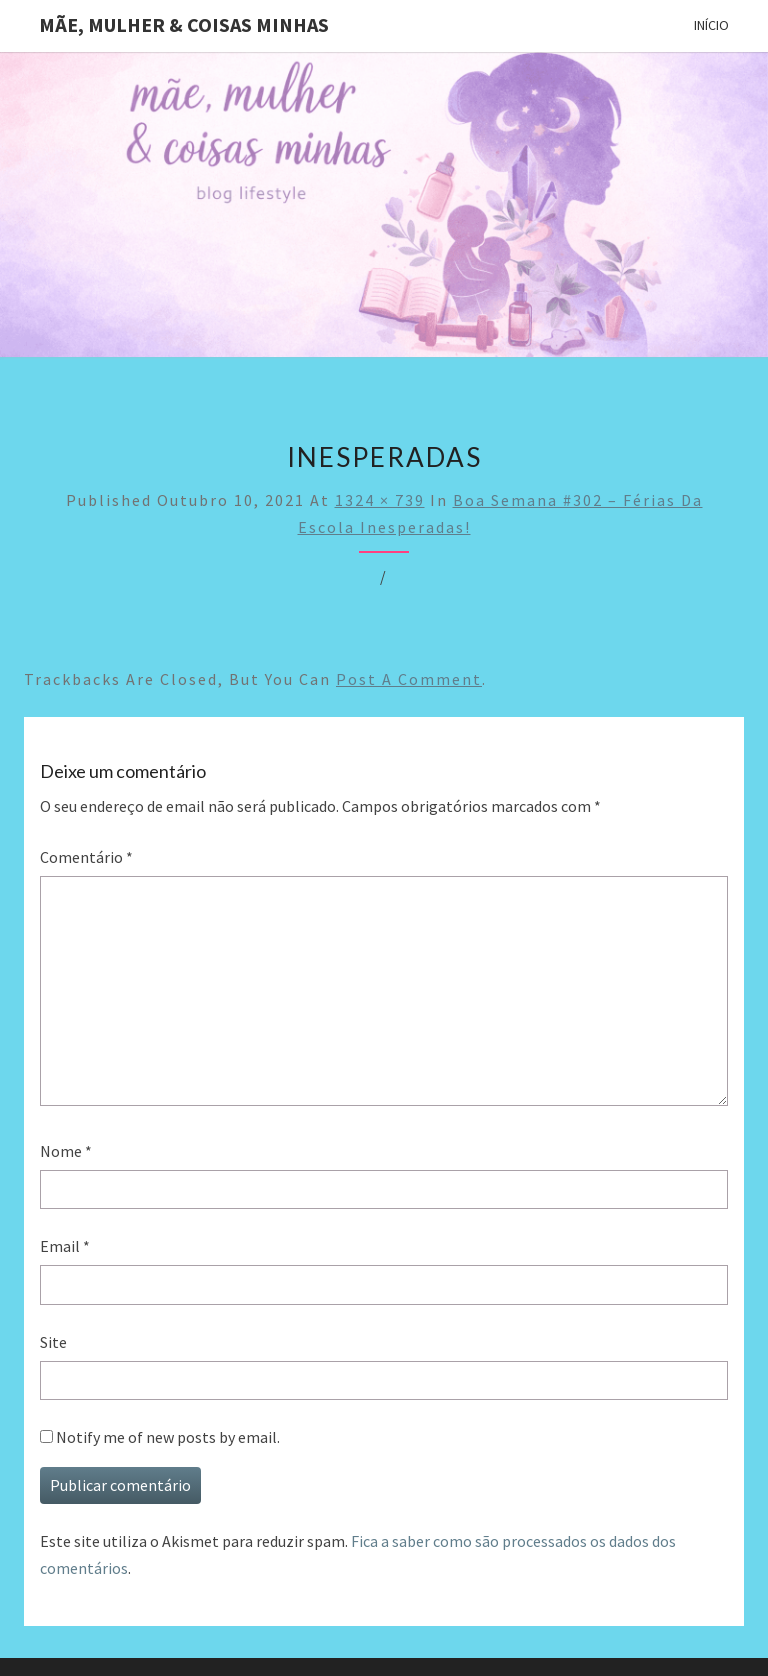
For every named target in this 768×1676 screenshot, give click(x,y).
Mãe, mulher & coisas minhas (184, 24)
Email (65, 1246)
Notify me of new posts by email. (168, 1437)
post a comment (409, 679)
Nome (66, 1151)
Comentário (86, 857)
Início (711, 25)
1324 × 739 (380, 500)
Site (53, 1342)
